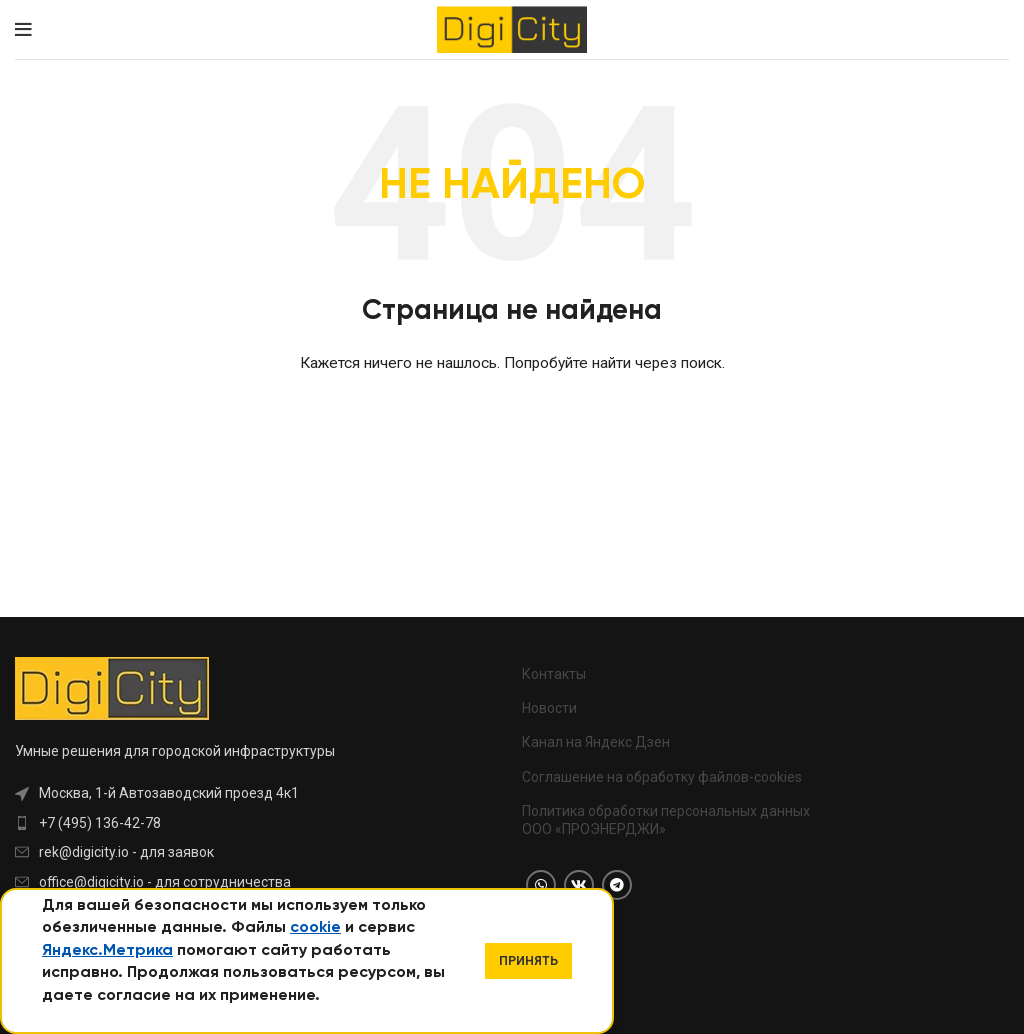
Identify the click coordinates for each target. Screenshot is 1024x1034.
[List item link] (220, 823)
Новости (549, 708)
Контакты (554, 674)
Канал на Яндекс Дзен (596, 742)
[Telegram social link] (617, 885)
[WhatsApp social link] (541, 885)
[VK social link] (579, 885)
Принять (528, 961)
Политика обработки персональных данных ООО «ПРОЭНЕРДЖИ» (666, 820)
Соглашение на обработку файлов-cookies (662, 777)
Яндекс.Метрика (107, 951)
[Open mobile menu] (23, 30)
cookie (315, 928)
